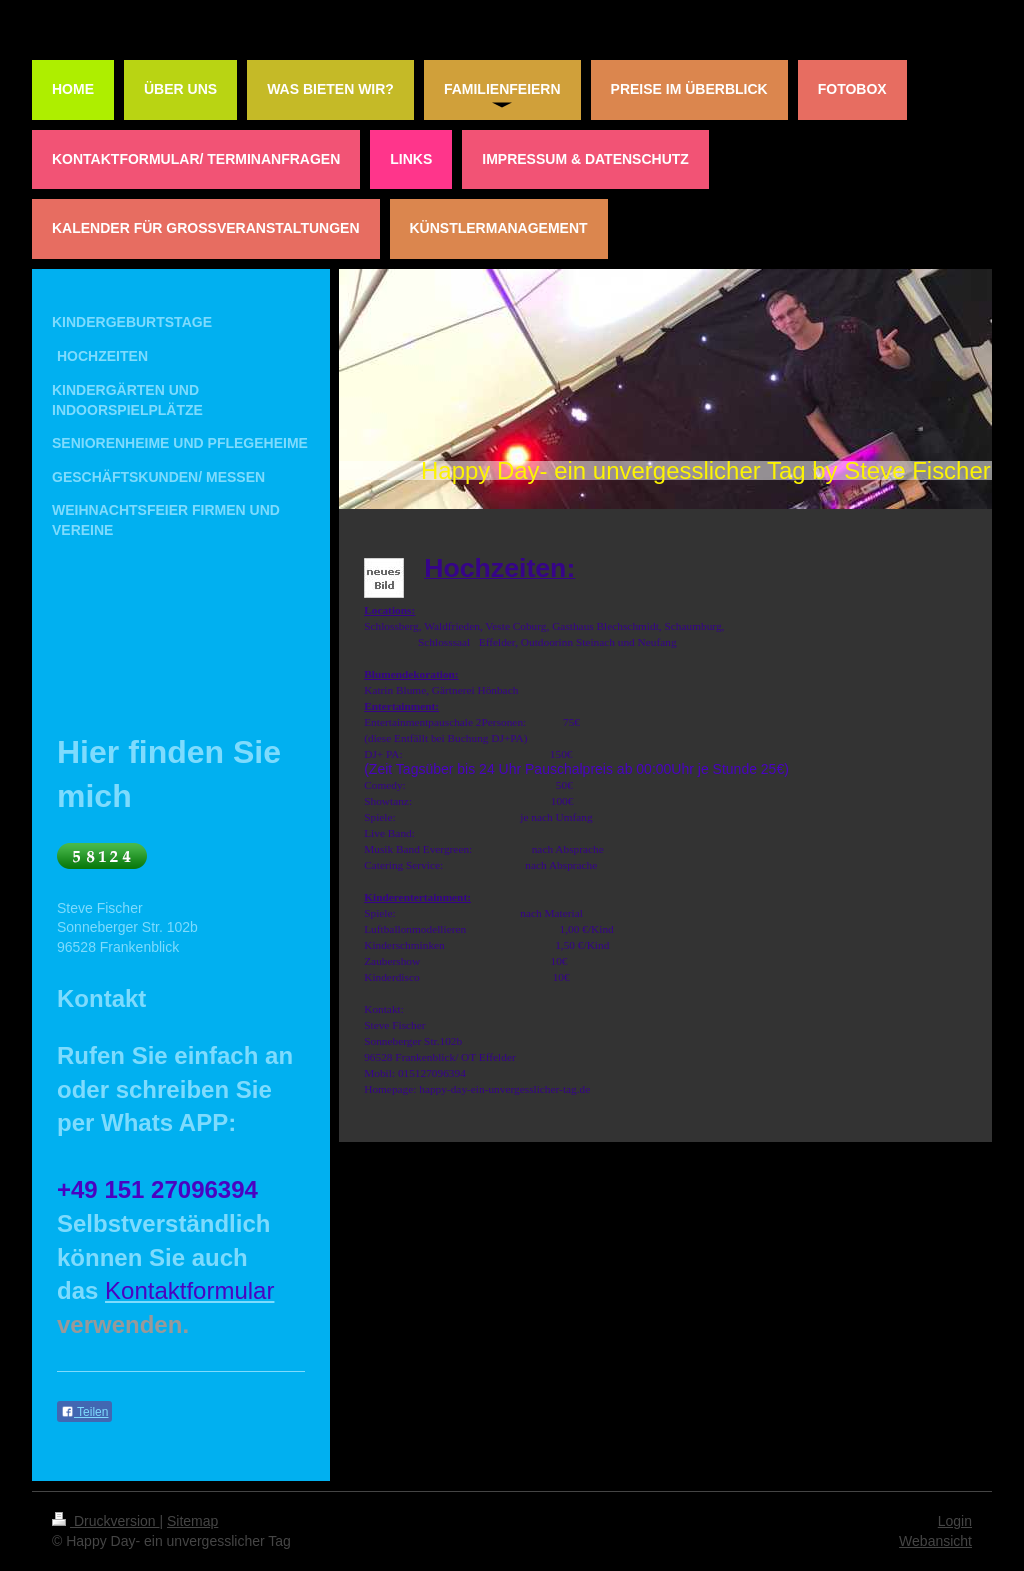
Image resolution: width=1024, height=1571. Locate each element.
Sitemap (192, 1521)
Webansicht (935, 1541)
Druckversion (105, 1521)
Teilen (84, 1412)
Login (955, 1521)
